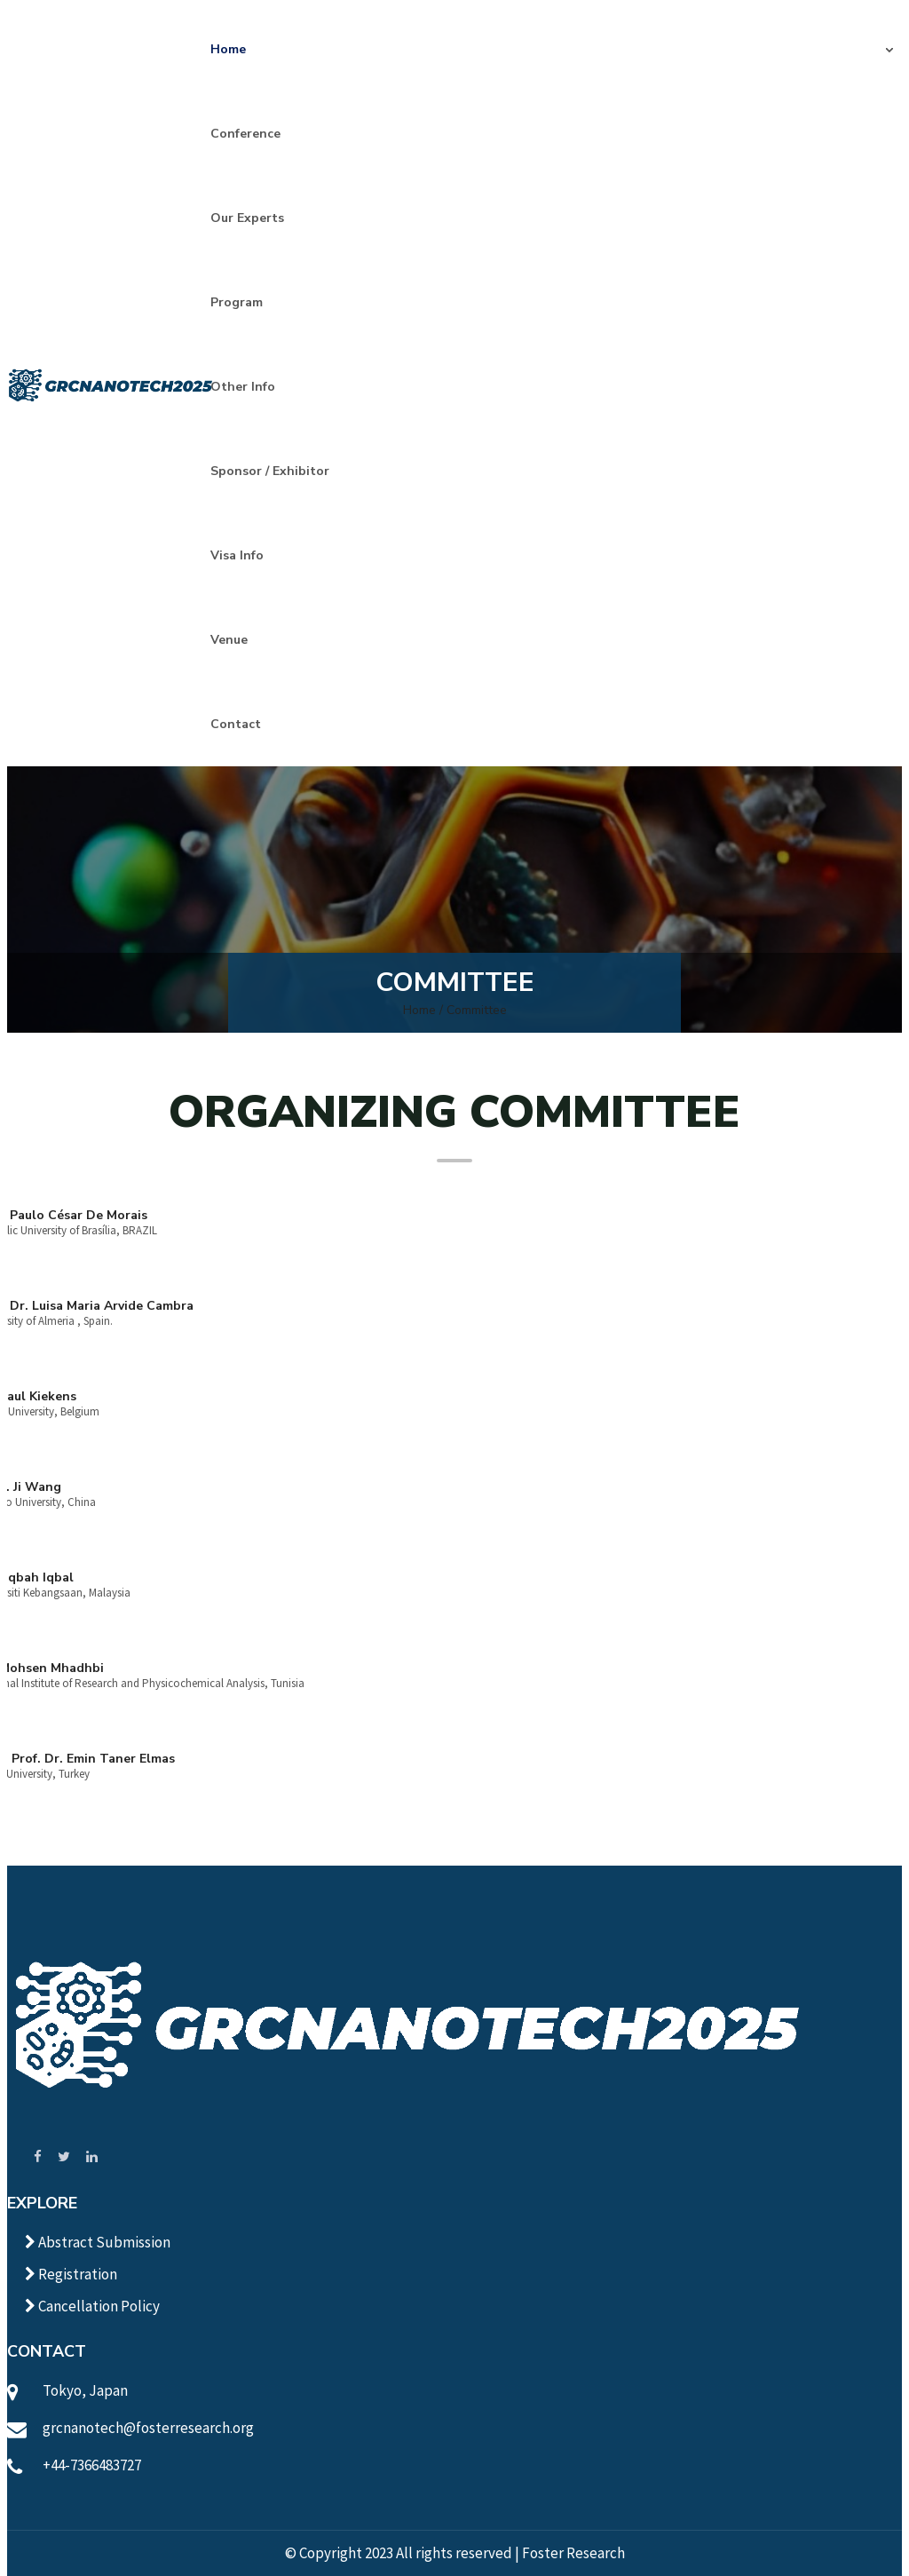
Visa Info (237, 555)
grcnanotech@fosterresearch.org (148, 2427)
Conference (245, 133)
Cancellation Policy (92, 2306)
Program (236, 302)
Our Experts (247, 218)
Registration (71, 2274)
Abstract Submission (97, 2242)
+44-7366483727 (92, 2465)
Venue (229, 639)
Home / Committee (455, 1010)
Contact (235, 724)
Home (228, 49)
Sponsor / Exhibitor (269, 471)
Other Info (242, 386)
